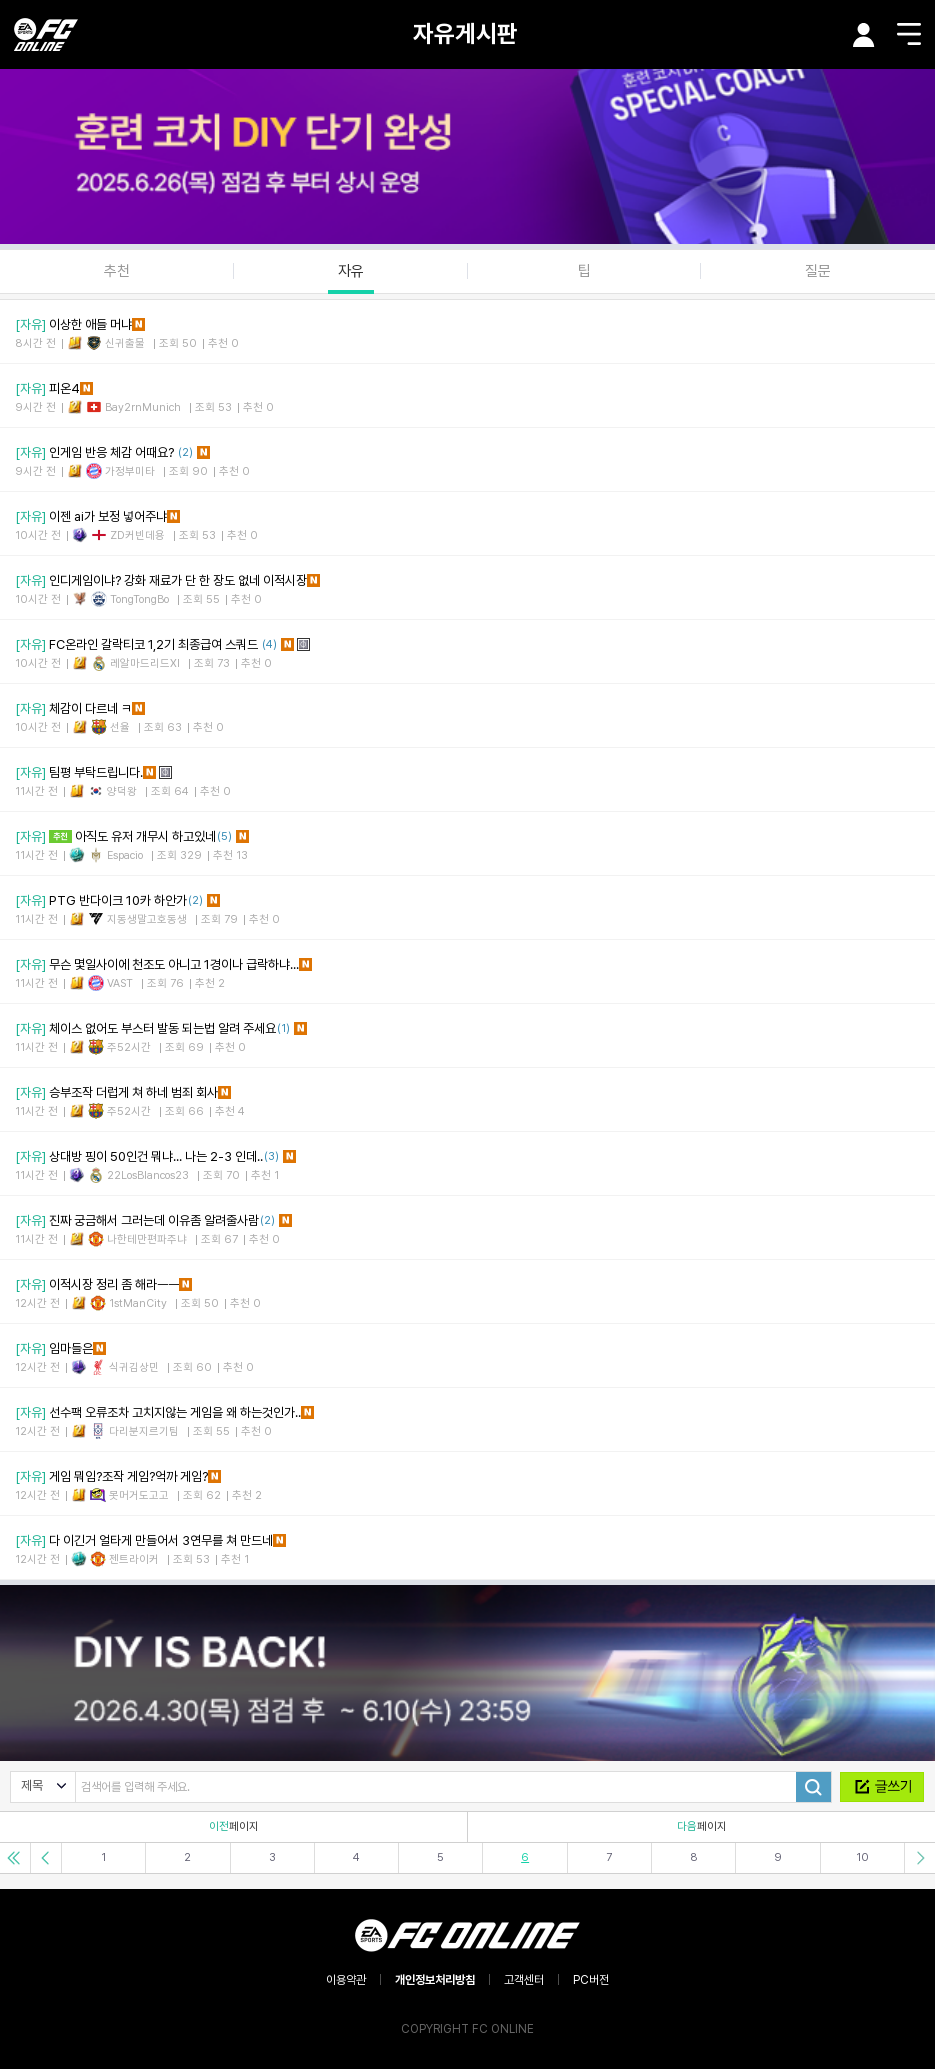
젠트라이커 (134, 1559)
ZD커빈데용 (137, 535)
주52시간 (129, 1047)
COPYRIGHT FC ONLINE (467, 2029)
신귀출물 (125, 343)
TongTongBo (139, 599)
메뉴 (909, 34)
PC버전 (591, 1980)
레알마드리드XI (145, 663)
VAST (120, 983)
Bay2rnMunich (143, 407)
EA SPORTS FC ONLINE (46, 34)
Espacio (125, 855)
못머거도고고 (139, 1495)
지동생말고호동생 (147, 919)
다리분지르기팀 (144, 1431)
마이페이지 (864, 35)
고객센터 (524, 1980)
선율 (120, 727)
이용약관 (346, 1980)
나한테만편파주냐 (147, 1239)
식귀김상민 (134, 1367)
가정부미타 (130, 471)
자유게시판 (465, 33)
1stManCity (138, 1303)
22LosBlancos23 (148, 1175)
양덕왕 (122, 791)
